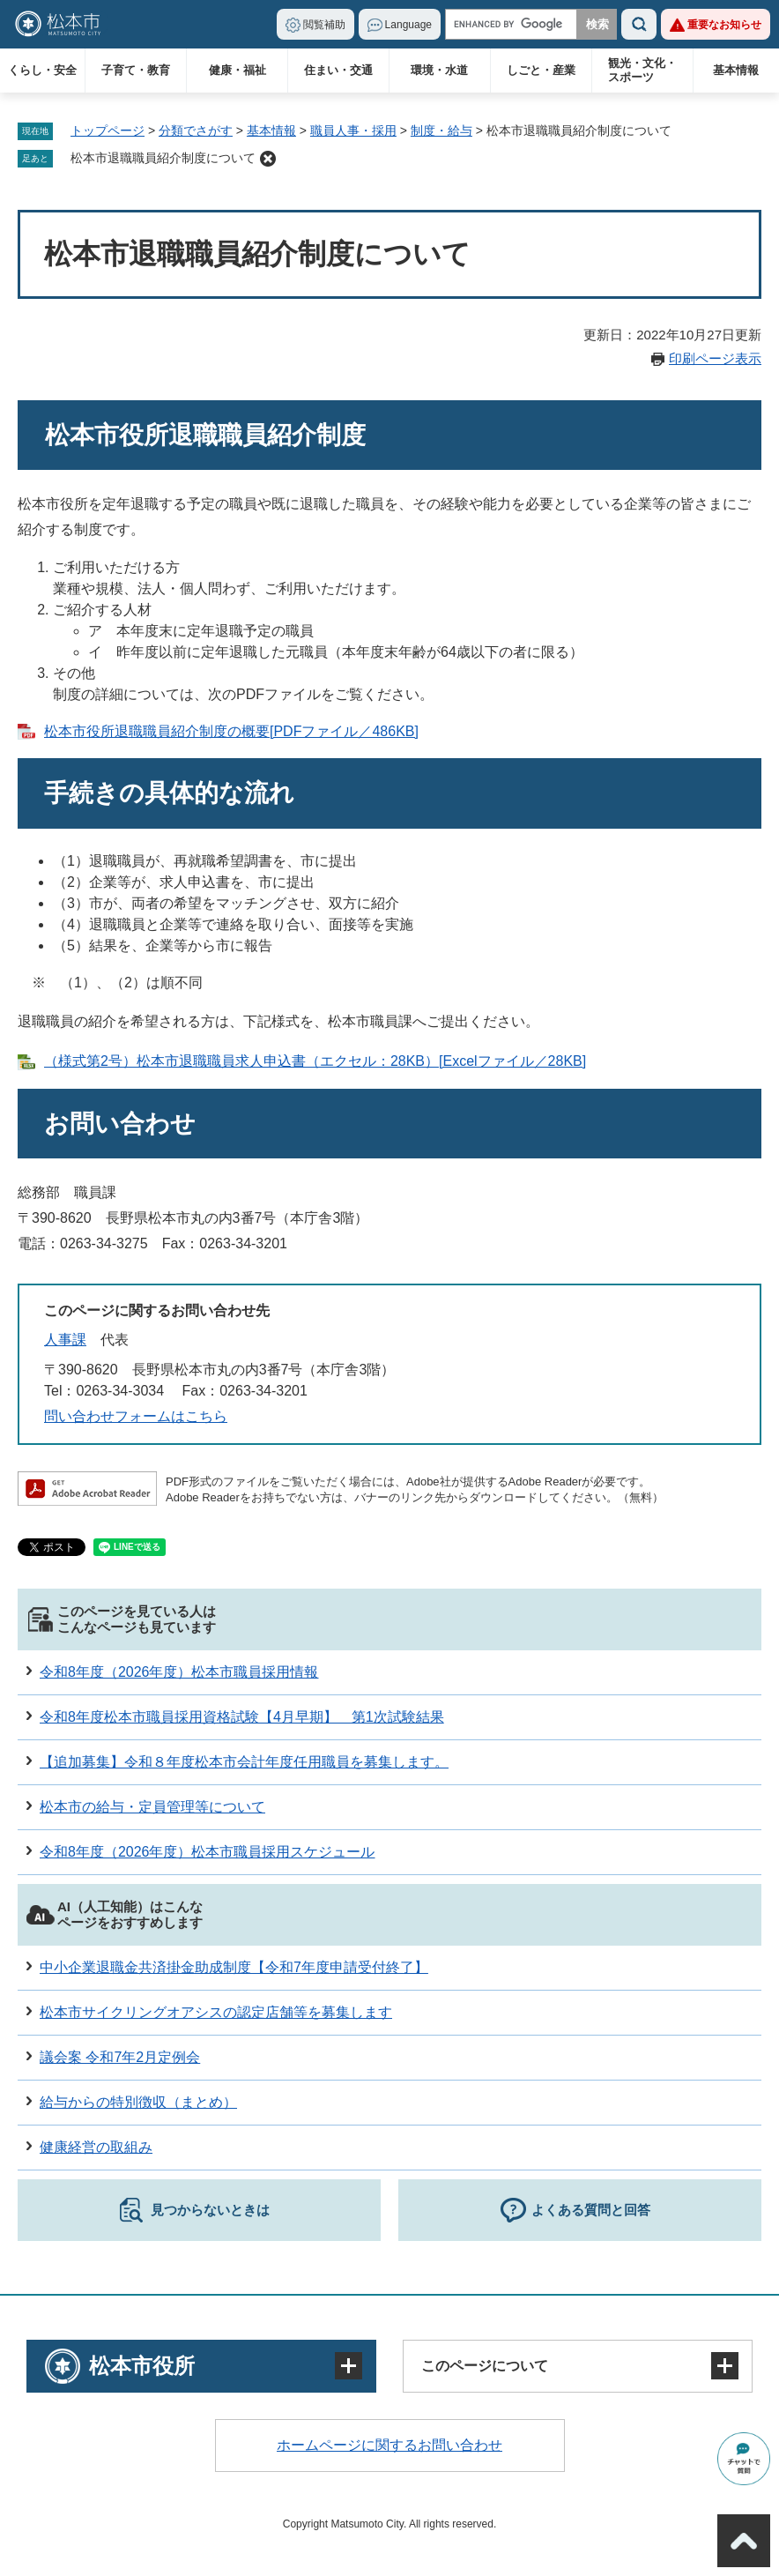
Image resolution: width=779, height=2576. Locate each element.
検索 (639, 24)
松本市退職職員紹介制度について (163, 158)
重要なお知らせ (724, 25)
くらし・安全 (42, 70)
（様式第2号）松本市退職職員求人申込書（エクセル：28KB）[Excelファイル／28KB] (315, 1060)
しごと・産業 (541, 70)
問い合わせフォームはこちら (135, 1416)
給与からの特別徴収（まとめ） (138, 2102)
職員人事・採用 (353, 130)
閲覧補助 (324, 25)
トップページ (107, 130)
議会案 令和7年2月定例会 (120, 2057)
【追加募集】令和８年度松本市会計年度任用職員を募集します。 (244, 1761)
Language (408, 25)
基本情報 (736, 70)
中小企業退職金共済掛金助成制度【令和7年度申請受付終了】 (234, 1967)
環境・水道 (439, 70)
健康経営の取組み (96, 2147)
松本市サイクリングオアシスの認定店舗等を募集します (216, 2012)
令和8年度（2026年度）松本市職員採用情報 (179, 1671)
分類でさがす (196, 130)
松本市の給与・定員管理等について (152, 1806)
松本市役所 (142, 2366)
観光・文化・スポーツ (642, 70)
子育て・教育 (135, 70)
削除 (268, 159)
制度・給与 (441, 130)
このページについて (484, 2365)
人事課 (65, 1339)
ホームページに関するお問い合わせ (389, 2445)
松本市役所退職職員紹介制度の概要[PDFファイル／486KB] (231, 731)
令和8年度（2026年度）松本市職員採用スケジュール (207, 1851)
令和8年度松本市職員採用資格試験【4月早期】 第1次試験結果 (242, 1716)
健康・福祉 (237, 70)
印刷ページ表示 (715, 358)
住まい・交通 (338, 70)
